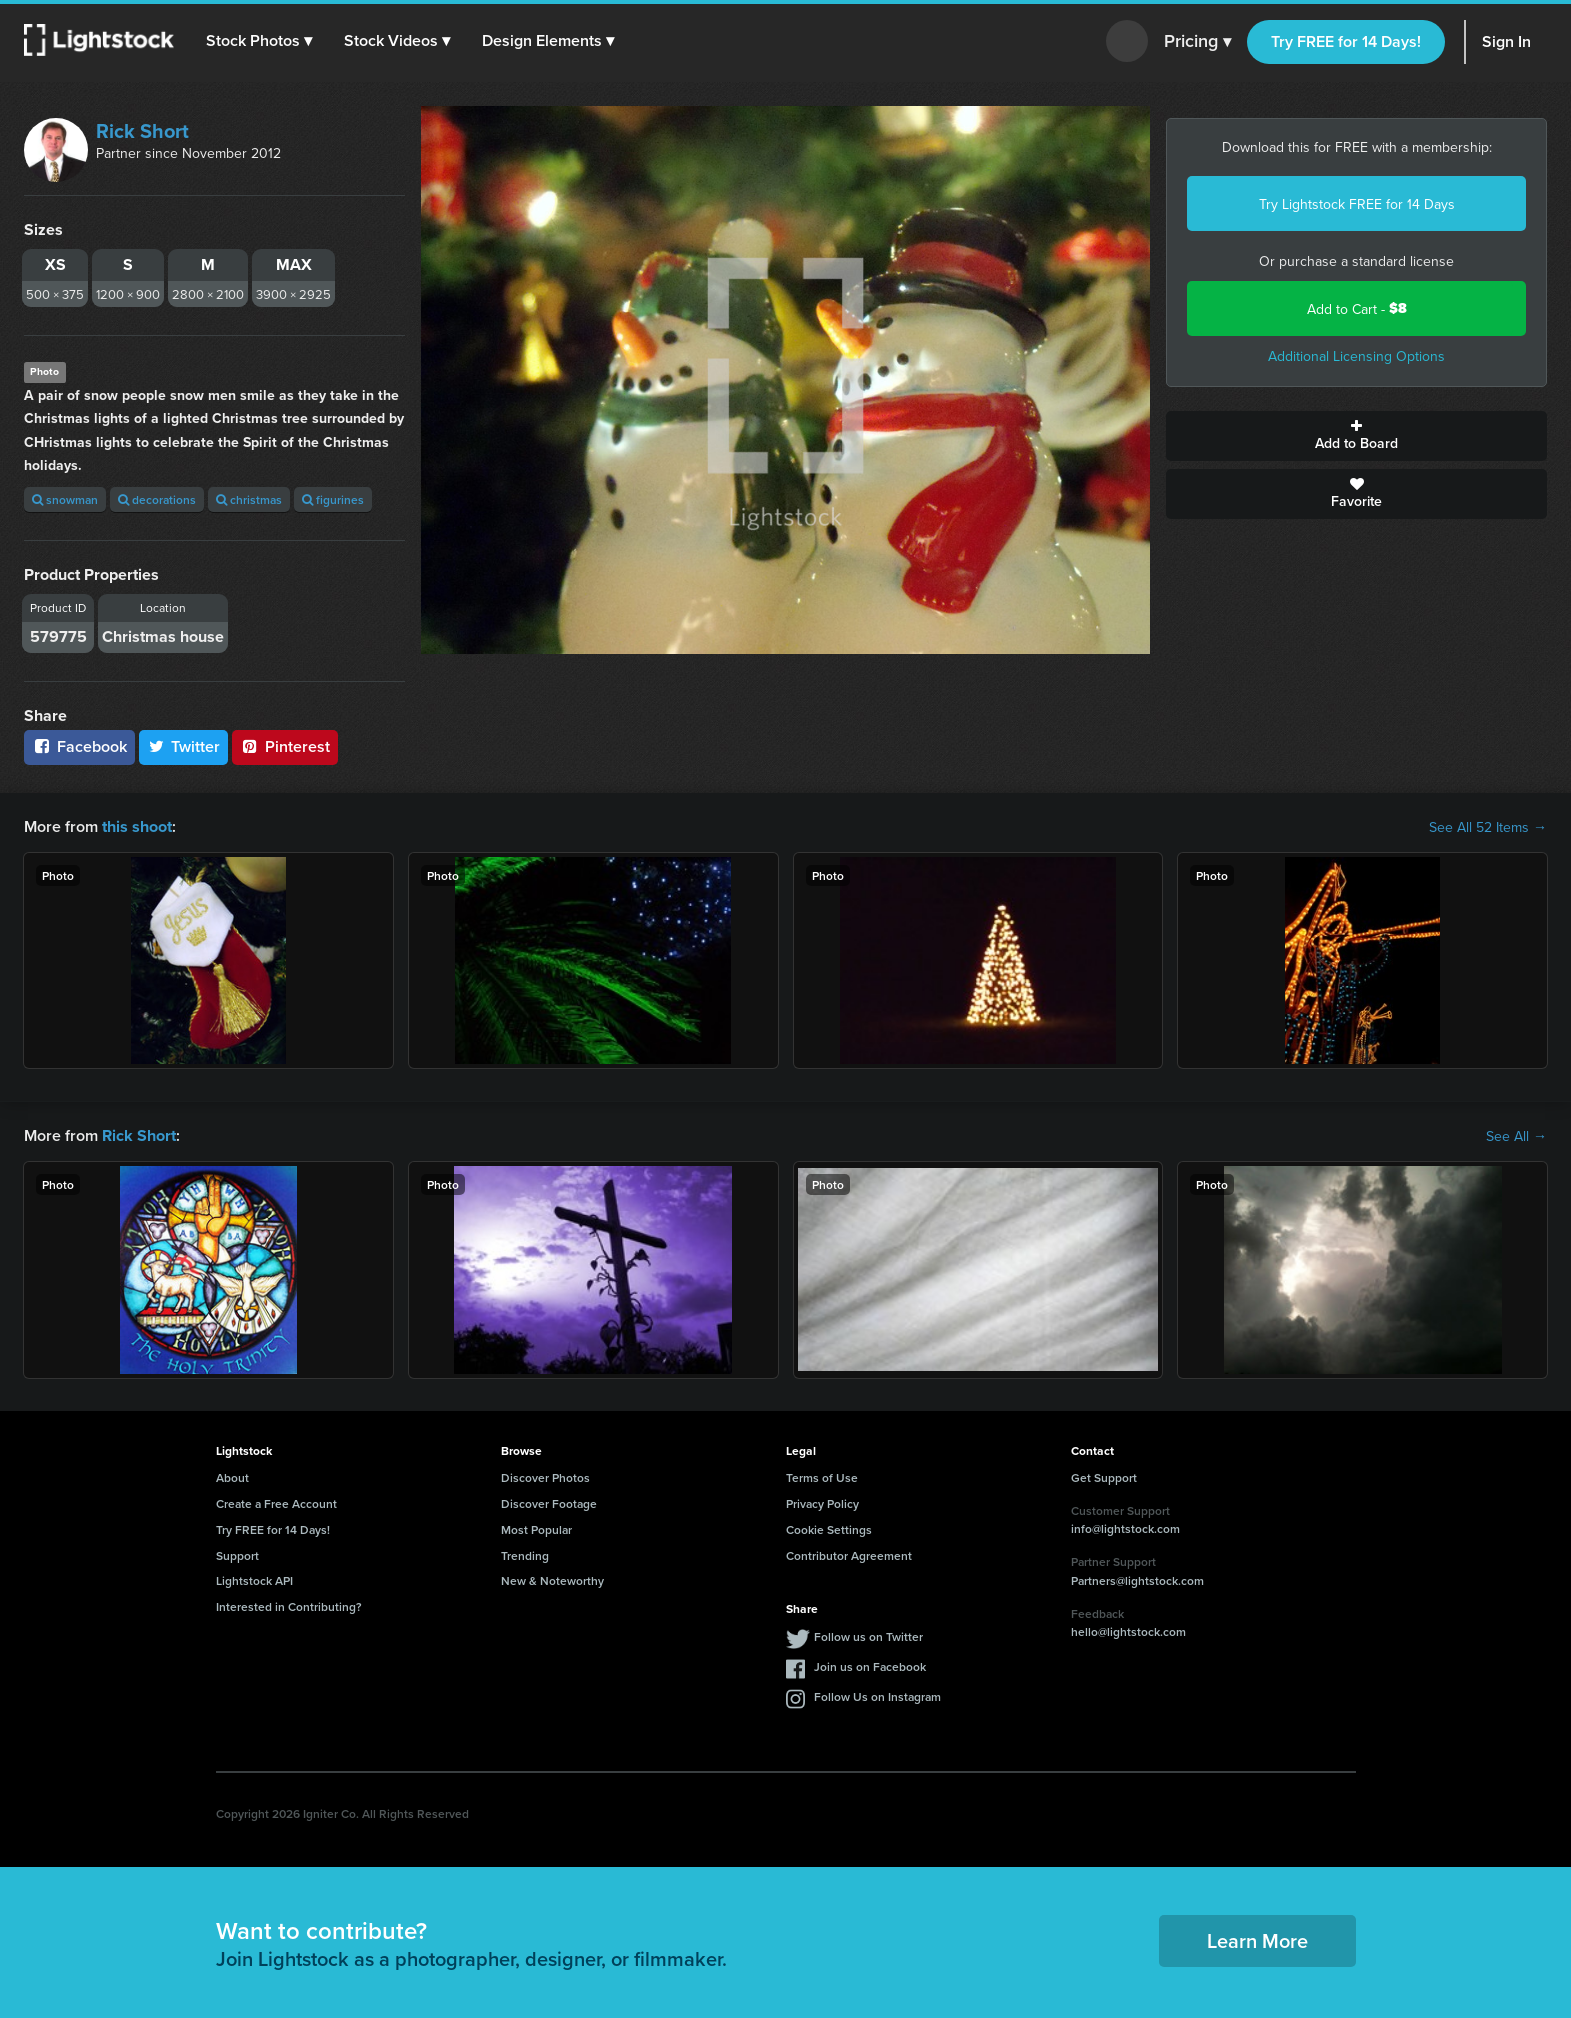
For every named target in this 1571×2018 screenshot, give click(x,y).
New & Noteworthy (552, 1580)
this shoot (137, 826)
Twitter (184, 746)
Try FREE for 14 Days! (1346, 41)
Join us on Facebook (870, 1666)
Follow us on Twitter (868, 1636)
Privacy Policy (822, 1503)
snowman (65, 499)
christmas (249, 499)
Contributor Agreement (849, 1554)
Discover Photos (545, 1477)
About (232, 1477)
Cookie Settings (829, 1529)
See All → (1516, 1136)
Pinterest (285, 746)
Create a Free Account (276, 1503)
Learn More (1257, 1940)
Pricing (1197, 42)
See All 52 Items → (1488, 827)
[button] (259, 41)
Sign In (1506, 41)
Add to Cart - (1357, 308)
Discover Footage (549, 1503)
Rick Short (142, 130)
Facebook (79, 746)
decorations (157, 499)
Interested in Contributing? (289, 1606)
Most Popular (536, 1529)
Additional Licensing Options (1356, 356)
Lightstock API (254, 1580)
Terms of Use (822, 1477)
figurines (333, 499)
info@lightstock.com (1125, 1528)
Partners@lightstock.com (1137, 1580)
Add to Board (1356, 436)
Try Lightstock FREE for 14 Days (1357, 204)
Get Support (1104, 1477)
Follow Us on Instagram (877, 1696)
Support (237, 1554)
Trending (525, 1554)
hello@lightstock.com (1128, 1631)
